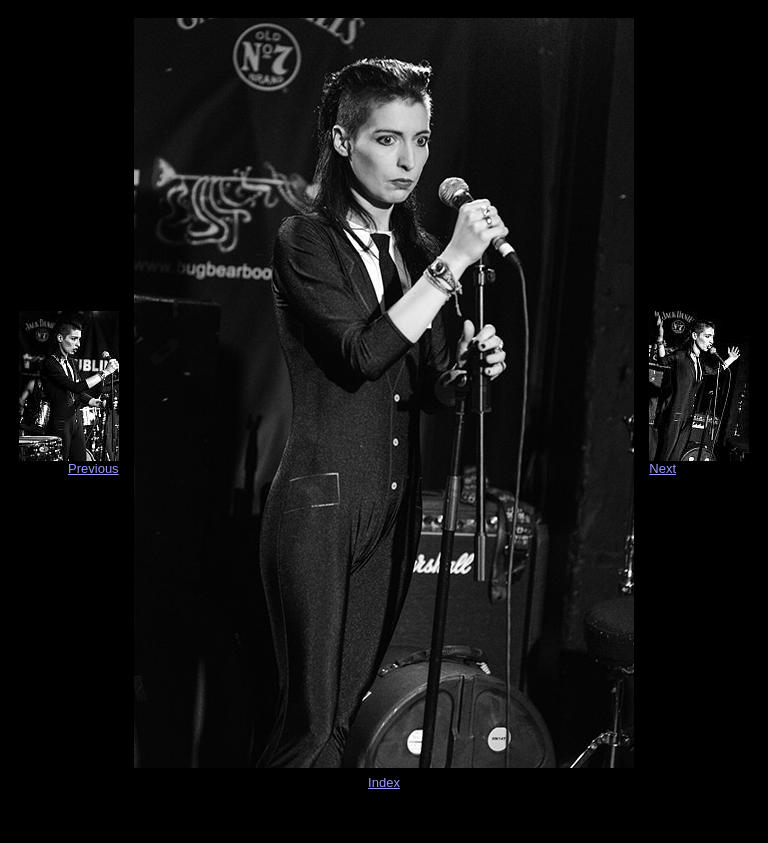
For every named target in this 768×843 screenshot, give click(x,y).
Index (384, 782)
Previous (93, 468)
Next (662, 468)
